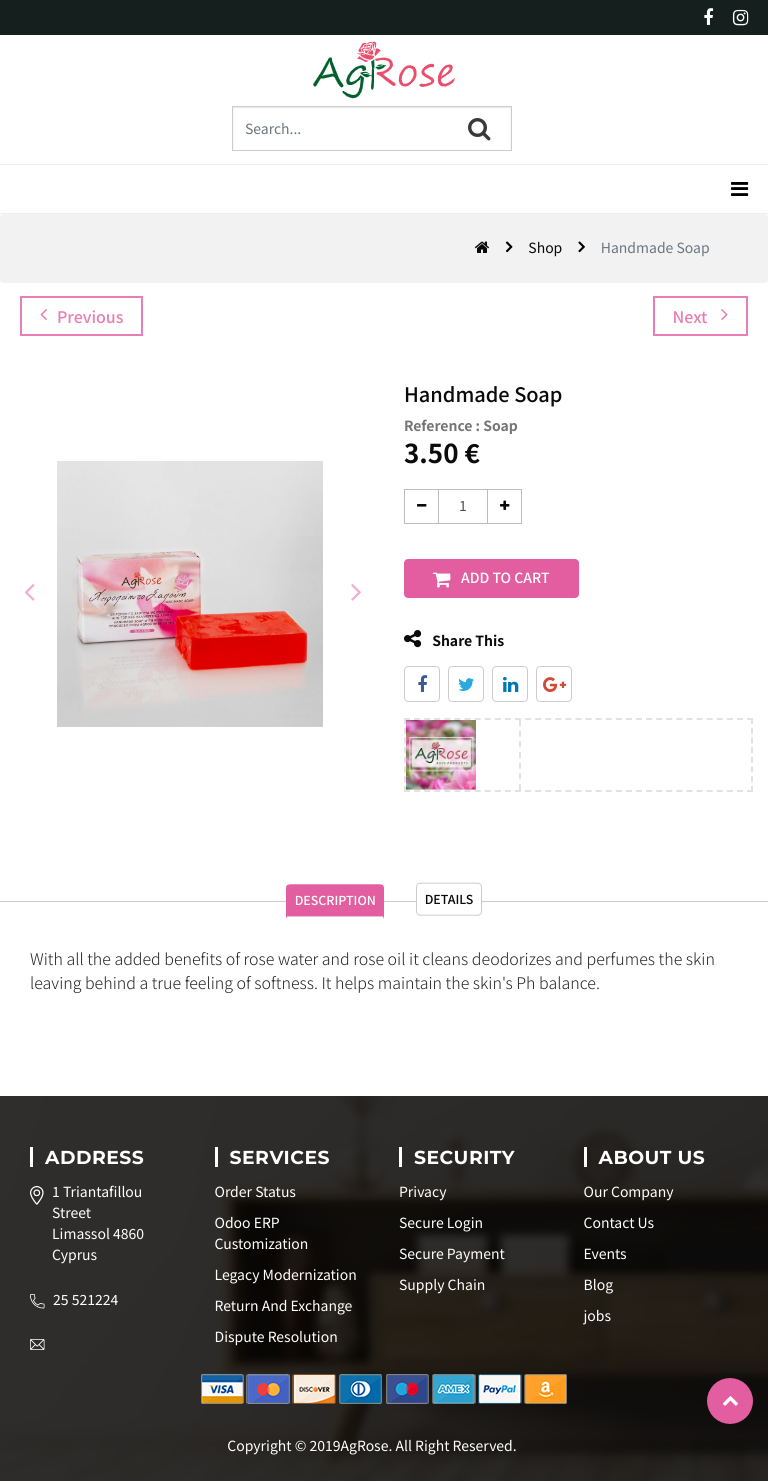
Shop (545, 248)
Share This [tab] (454, 639)
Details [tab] (473, 912)
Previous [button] (81, 316)
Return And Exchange (284, 1306)
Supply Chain (442, 1285)
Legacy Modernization (286, 1275)
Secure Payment (452, 1254)
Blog (599, 1285)
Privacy (422, 1192)
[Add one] (504, 506)
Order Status (255, 1192)
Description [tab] (315, 914)
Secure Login (441, 1223)
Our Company (629, 1192)
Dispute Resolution (276, 1337)
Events (605, 1254)
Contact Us (619, 1223)
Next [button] (700, 316)
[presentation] (30, 589)
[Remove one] (421, 506)
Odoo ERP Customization (262, 1233)
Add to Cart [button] (505, 578)
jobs (597, 1316)
